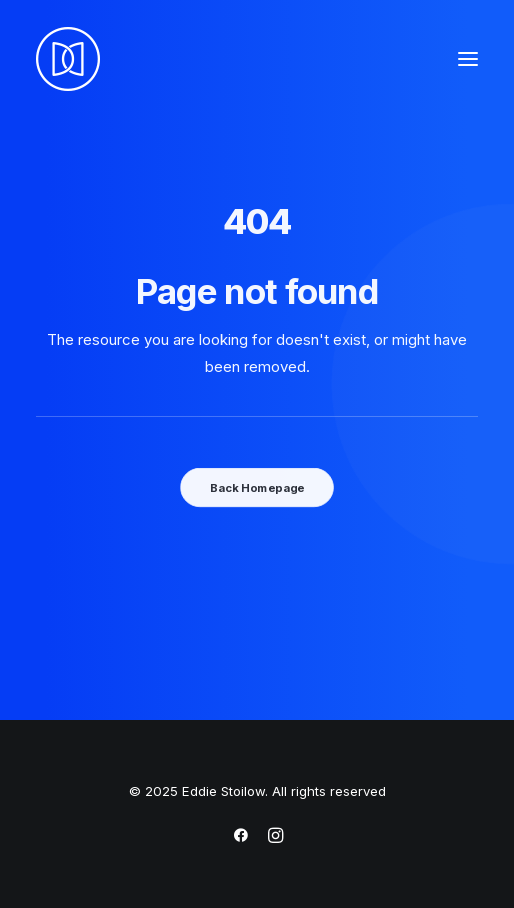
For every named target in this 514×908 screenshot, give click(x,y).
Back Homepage (257, 487)
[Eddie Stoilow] (68, 59)
